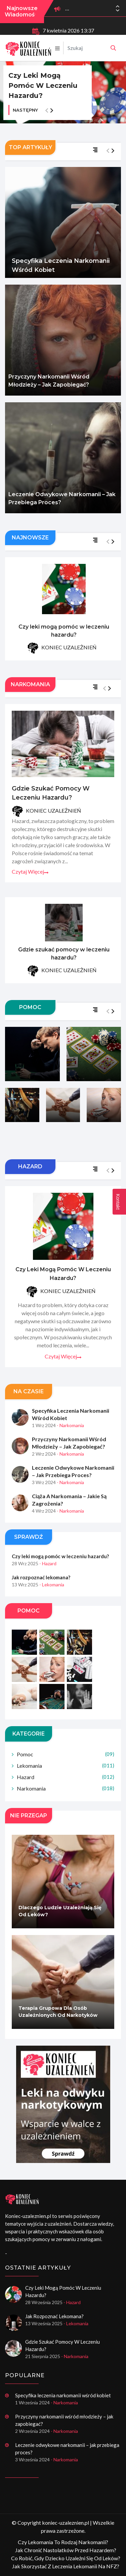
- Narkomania (70, 1426)
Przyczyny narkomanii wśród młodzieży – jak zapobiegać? (48, 380)
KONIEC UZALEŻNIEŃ (61, 648)
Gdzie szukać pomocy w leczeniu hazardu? (51, 793)
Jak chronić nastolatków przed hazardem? (65, 2550)
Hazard (65, 1777)
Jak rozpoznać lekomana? (41, 1578)
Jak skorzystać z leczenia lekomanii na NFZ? (65, 2566)
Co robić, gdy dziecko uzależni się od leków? (65, 2558)
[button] (117, 10)
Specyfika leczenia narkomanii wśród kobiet (61, 265)
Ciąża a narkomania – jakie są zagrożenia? (69, 1500)
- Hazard (47, 1564)
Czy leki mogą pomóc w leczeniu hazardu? (42, 85)
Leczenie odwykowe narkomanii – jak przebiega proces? (62, 498)
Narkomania (65, 1789)
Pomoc (65, 1754)
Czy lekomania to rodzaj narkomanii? (63, 2542)
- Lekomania (51, 1585)
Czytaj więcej (30, 872)
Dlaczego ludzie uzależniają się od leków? (59, 1911)
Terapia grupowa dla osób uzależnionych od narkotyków (57, 2012)
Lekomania (65, 1766)
